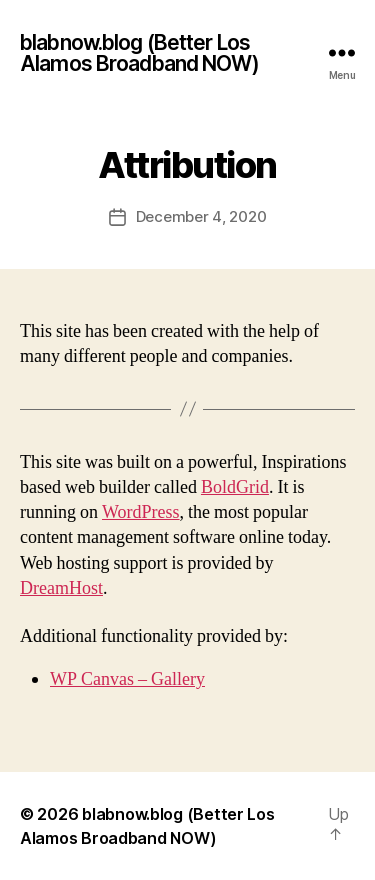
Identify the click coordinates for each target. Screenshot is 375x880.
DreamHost (61, 588)
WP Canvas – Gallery (127, 679)
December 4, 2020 (201, 216)
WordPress (141, 512)
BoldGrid (235, 487)
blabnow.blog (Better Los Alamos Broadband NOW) (139, 53)
